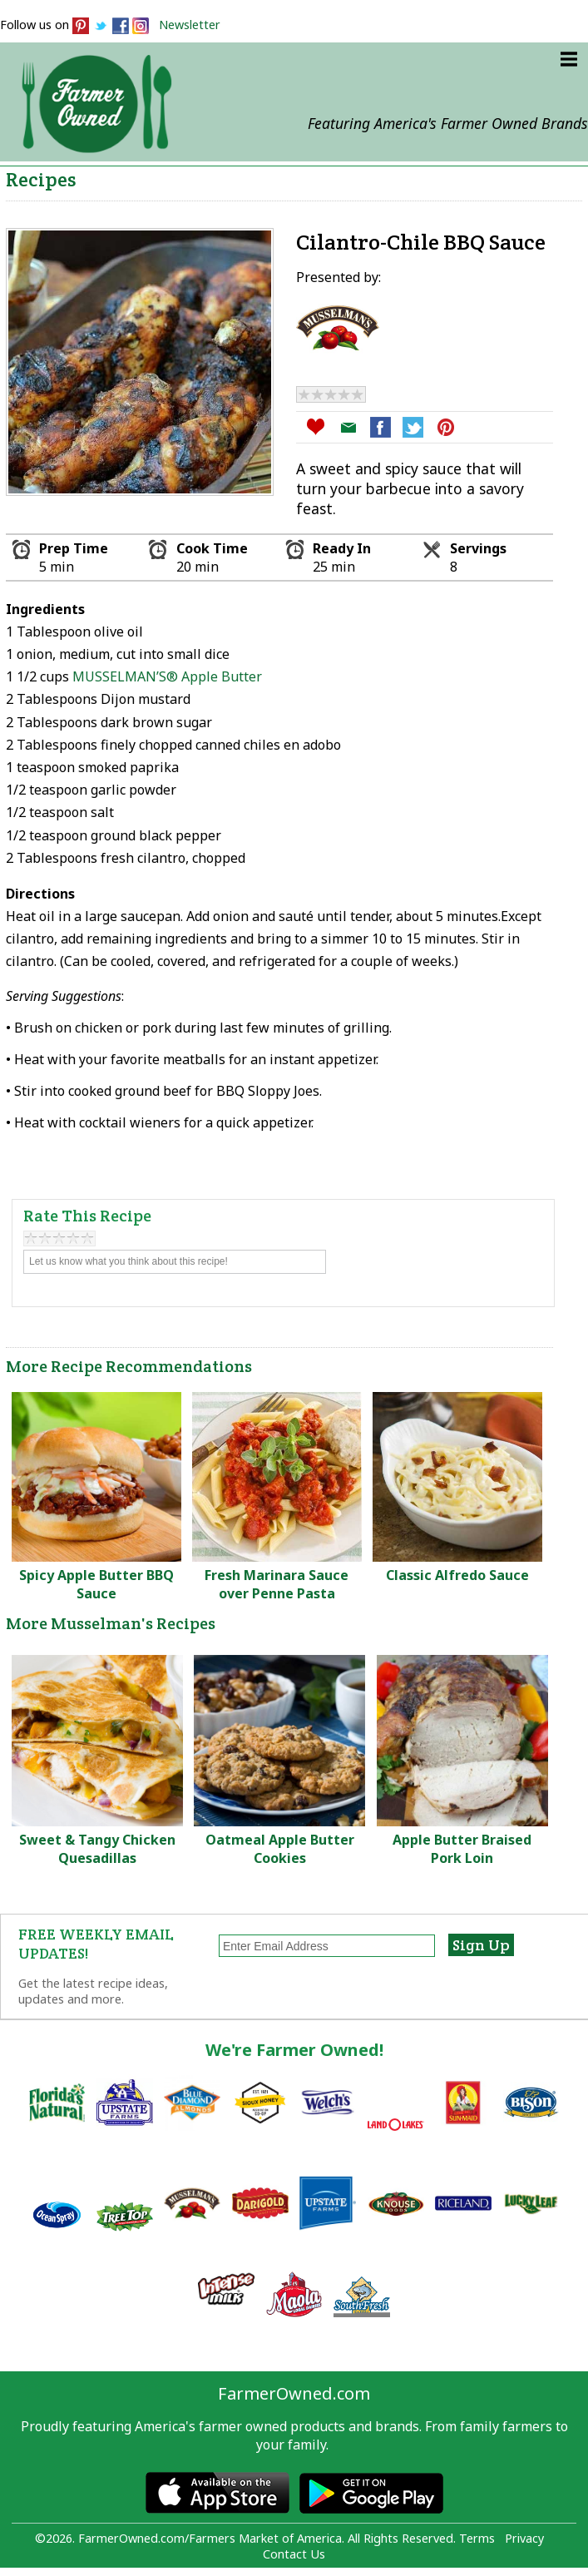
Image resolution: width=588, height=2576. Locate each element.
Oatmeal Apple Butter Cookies (279, 1848)
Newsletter (189, 24)
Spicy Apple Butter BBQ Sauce (96, 1584)
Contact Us (294, 2554)
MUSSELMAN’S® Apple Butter (167, 676)
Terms (477, 2538)
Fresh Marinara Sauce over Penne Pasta (276, 1584)
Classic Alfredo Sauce (457, 1575)
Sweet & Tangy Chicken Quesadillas (97, 1848)
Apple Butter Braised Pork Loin (462, 1848)
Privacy (524, 2538)
